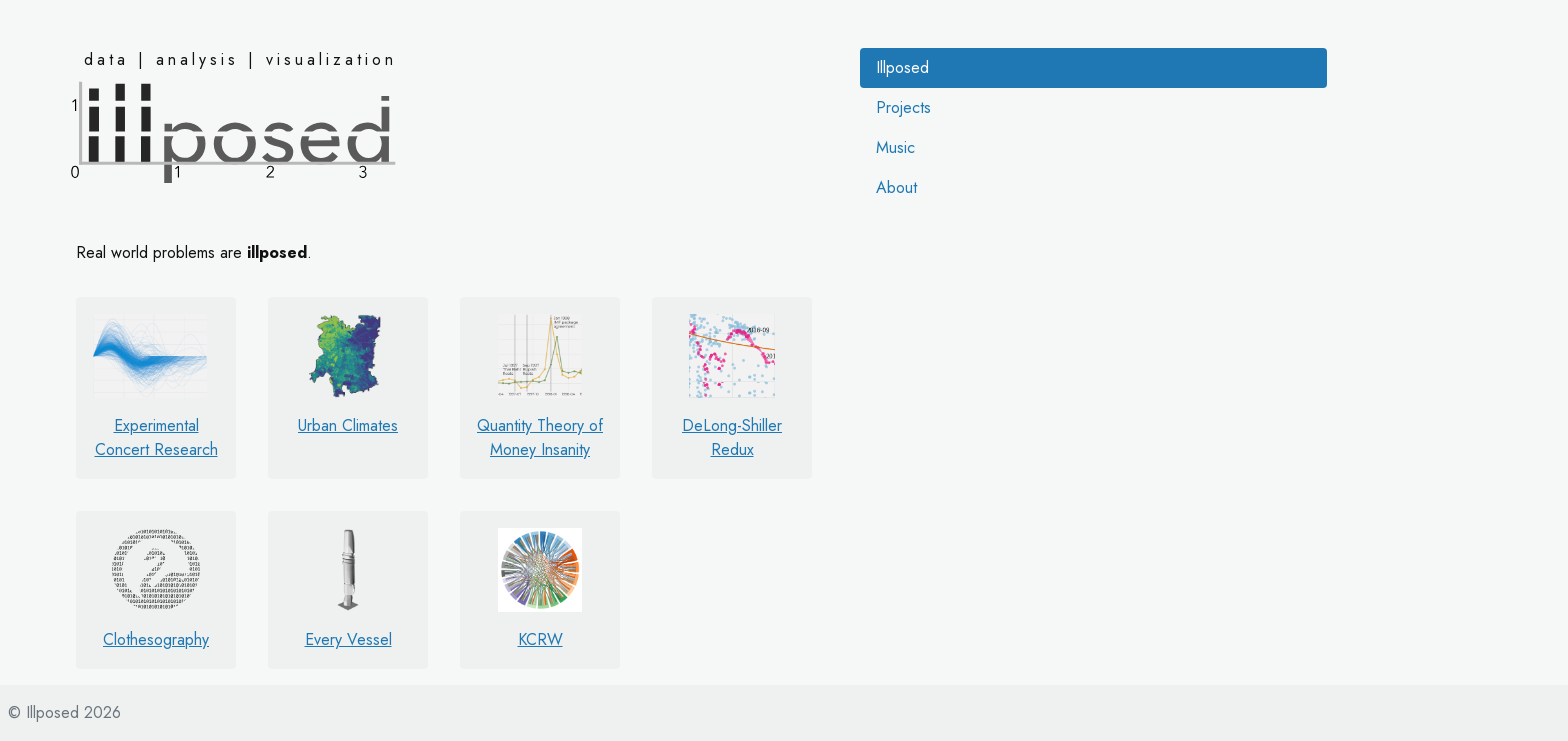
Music (895, 147)
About (896, 187)
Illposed (902, 67)
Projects (903, 107)
